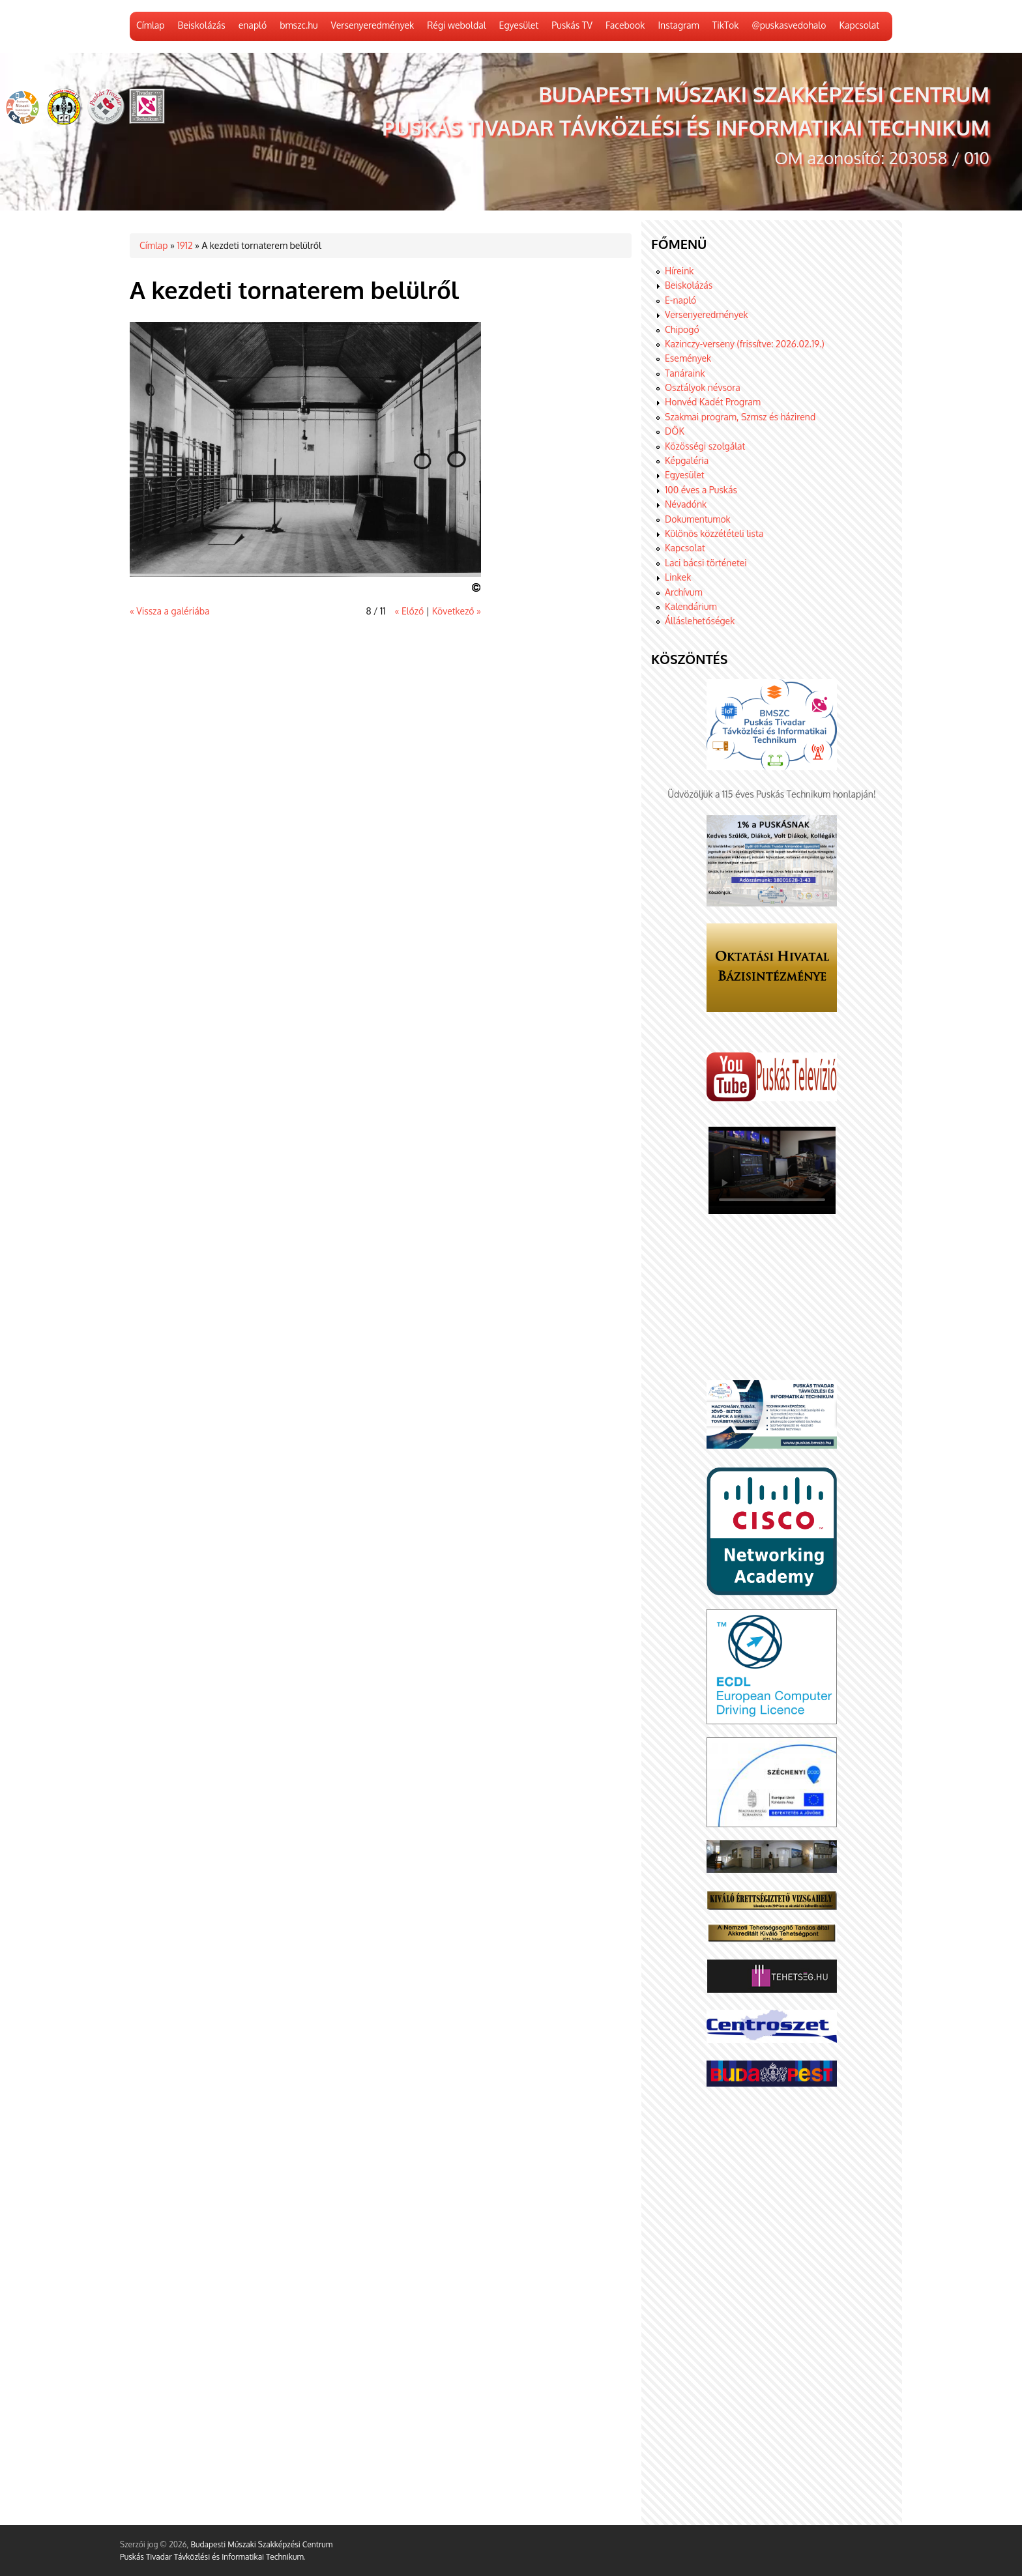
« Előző (409, 610)
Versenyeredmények (372, 25)
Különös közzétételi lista (714, 533)
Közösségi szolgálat (705, 446)
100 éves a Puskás (701, 489)
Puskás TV (571, 25)
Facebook (625, 25)
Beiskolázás (201, 25)
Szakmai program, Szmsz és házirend (740, 416)
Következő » (456, 610)
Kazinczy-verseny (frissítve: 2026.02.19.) (745, 343)
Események (688, 358)
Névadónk (686, 504)
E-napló (680, 300)
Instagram (678, 25)
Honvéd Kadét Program (713, 401)
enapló (253, 25)
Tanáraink (685, 373)
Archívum (684, 592)
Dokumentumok (698, 519)
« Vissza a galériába (169, 610)
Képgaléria (686, 460)
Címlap (150, 25)
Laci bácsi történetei (706, 562)
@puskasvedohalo (789, 25)
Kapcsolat (859, 25)
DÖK (674, 431)
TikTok (725, 25)
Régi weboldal (456, 25)
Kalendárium (691, 606)
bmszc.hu (298, 25)
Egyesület (519, 25)
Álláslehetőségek (700, 620)
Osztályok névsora (702, 387)
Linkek (678, 577)
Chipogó (682, 329)
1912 (184, 245)
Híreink (679, 270)
